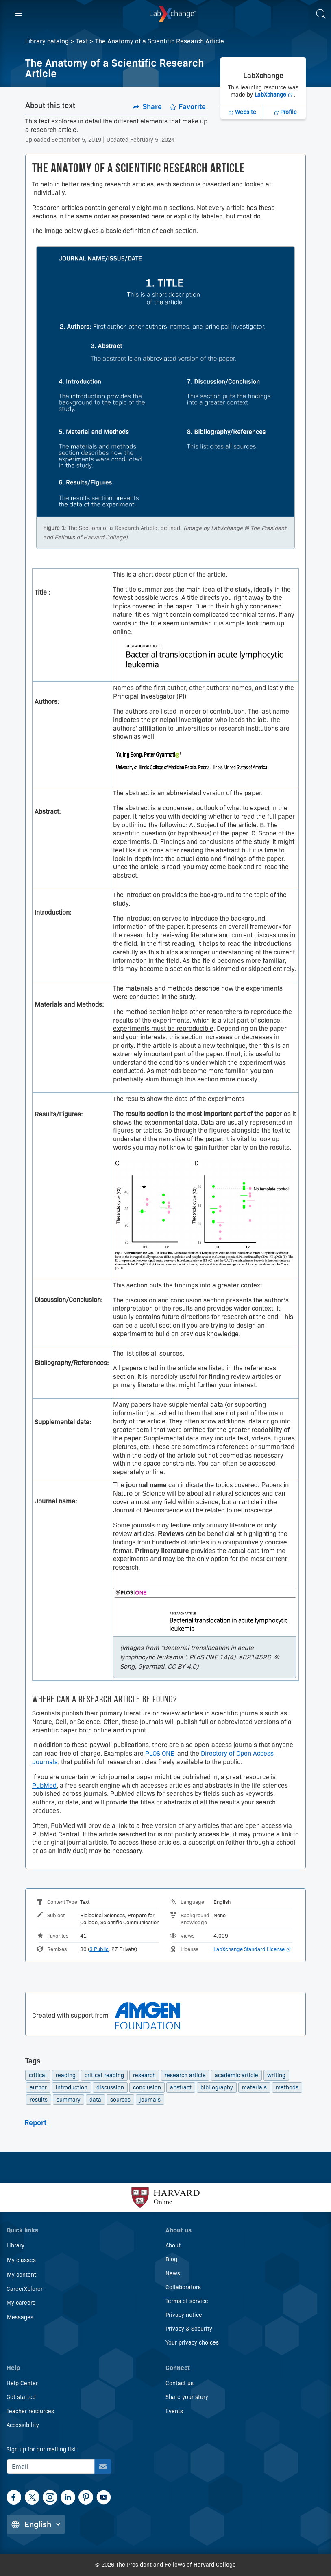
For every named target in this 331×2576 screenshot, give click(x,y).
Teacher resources (30, 2411)
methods (287, 2090)
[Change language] (36, 2524)
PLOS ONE (159, 1756)
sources (120, 2102)
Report (35, 2125)
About (173, 2245)
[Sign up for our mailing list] (102, 2467)
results (39, 2102)
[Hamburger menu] (18, 13)
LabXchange (274, 121)
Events (174, 2411)
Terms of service (187, 2301)
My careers (21, 2302)
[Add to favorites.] (187, 106)
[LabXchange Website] (241, 140)
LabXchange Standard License (252, 1951)
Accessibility (23, 2425)
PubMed (44, 1787)
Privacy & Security (189, 2329)
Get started (21, 2397)
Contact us (180, 2383)
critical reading (104, 2077)
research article (185, 2077)
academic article (236, 2077)
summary (69, 2102)
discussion (110, 2090)
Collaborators (183, 2287)
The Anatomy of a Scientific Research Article (159, 41)
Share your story (187, 2397)
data (95, 2102)
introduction (71, 2090)
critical (38, 2077)
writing (276, 2077)
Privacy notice (184, 2315)
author (38, 2090)
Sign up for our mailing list (41, 2449)
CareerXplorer (25, 2289)
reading (66, 2077)
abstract (181, 2090)
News (173, 2273)
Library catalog (47, 41)
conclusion (147, 2090)
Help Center (22, 2383)
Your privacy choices (192, 2343)
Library (15, 2245)
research (144, 2077)
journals (150, 2102)
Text (82, 41)
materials (254, 2090)
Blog (171, 2259)
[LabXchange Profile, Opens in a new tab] (284, 140)
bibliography (216, 2090)
